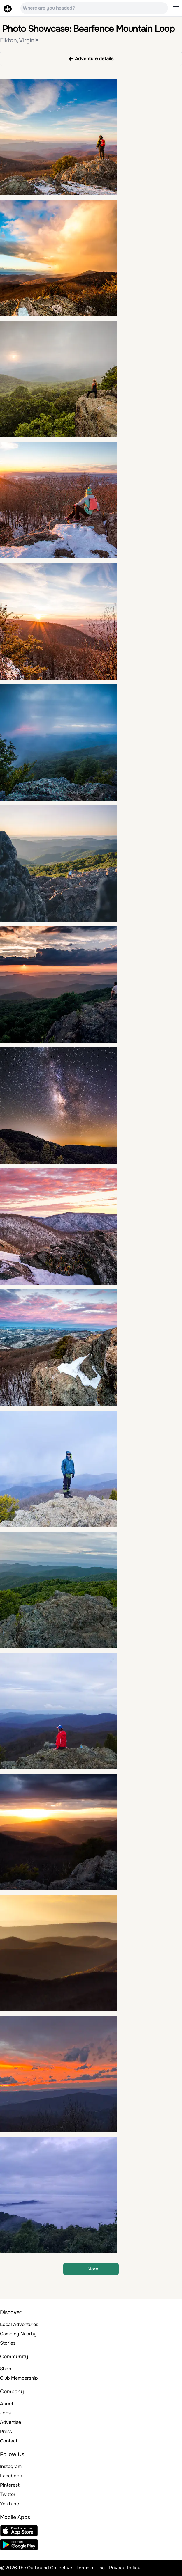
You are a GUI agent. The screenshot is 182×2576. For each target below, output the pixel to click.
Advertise (10, 2422)
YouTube (9, 2504)
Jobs (5, 2413)
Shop (5, 2369)
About (6, 2404)
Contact (9, 2441)
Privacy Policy (125, 2568)
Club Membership (19, 2378)
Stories (7, 2343)
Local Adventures (19, 2324)
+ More (91, 2269)
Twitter (7, 2494)
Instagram (11, 2466)
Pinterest (10, 2485)
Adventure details (91, 59)
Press (6, 2431)
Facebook (11, 2476)
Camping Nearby (18, 2334)
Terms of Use (90, 2568)
